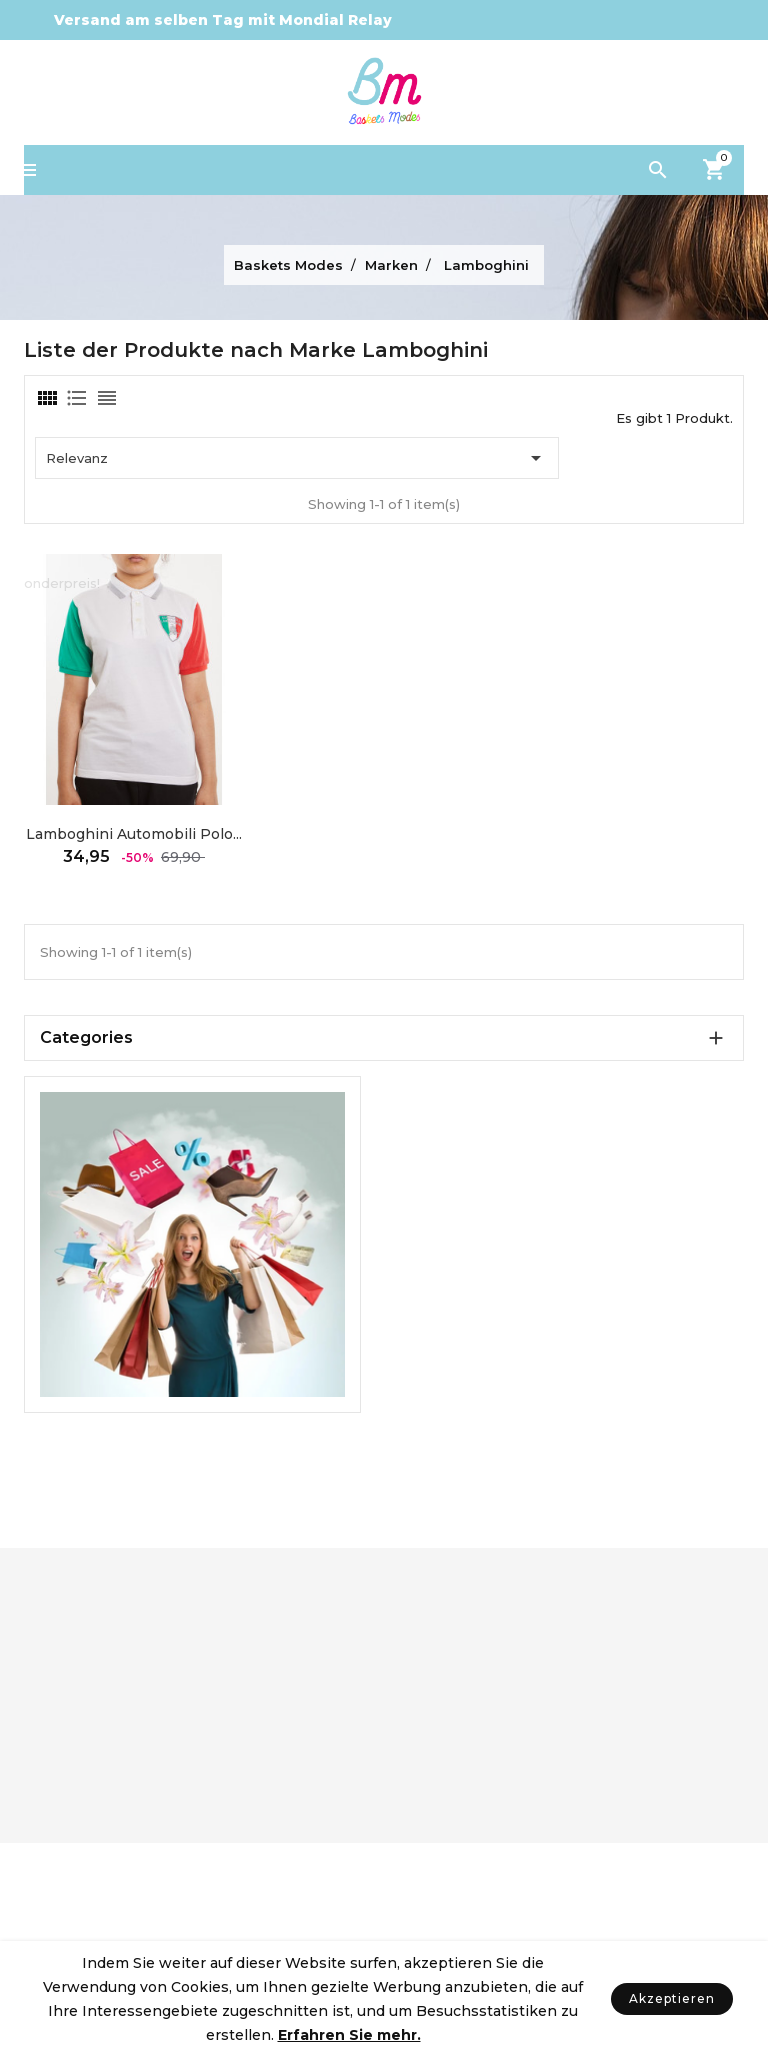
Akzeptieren (672, 1998)
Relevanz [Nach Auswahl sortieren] (297, 458)
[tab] (46, 398)
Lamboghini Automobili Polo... (134, 834)
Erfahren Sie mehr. (349, 2035)
